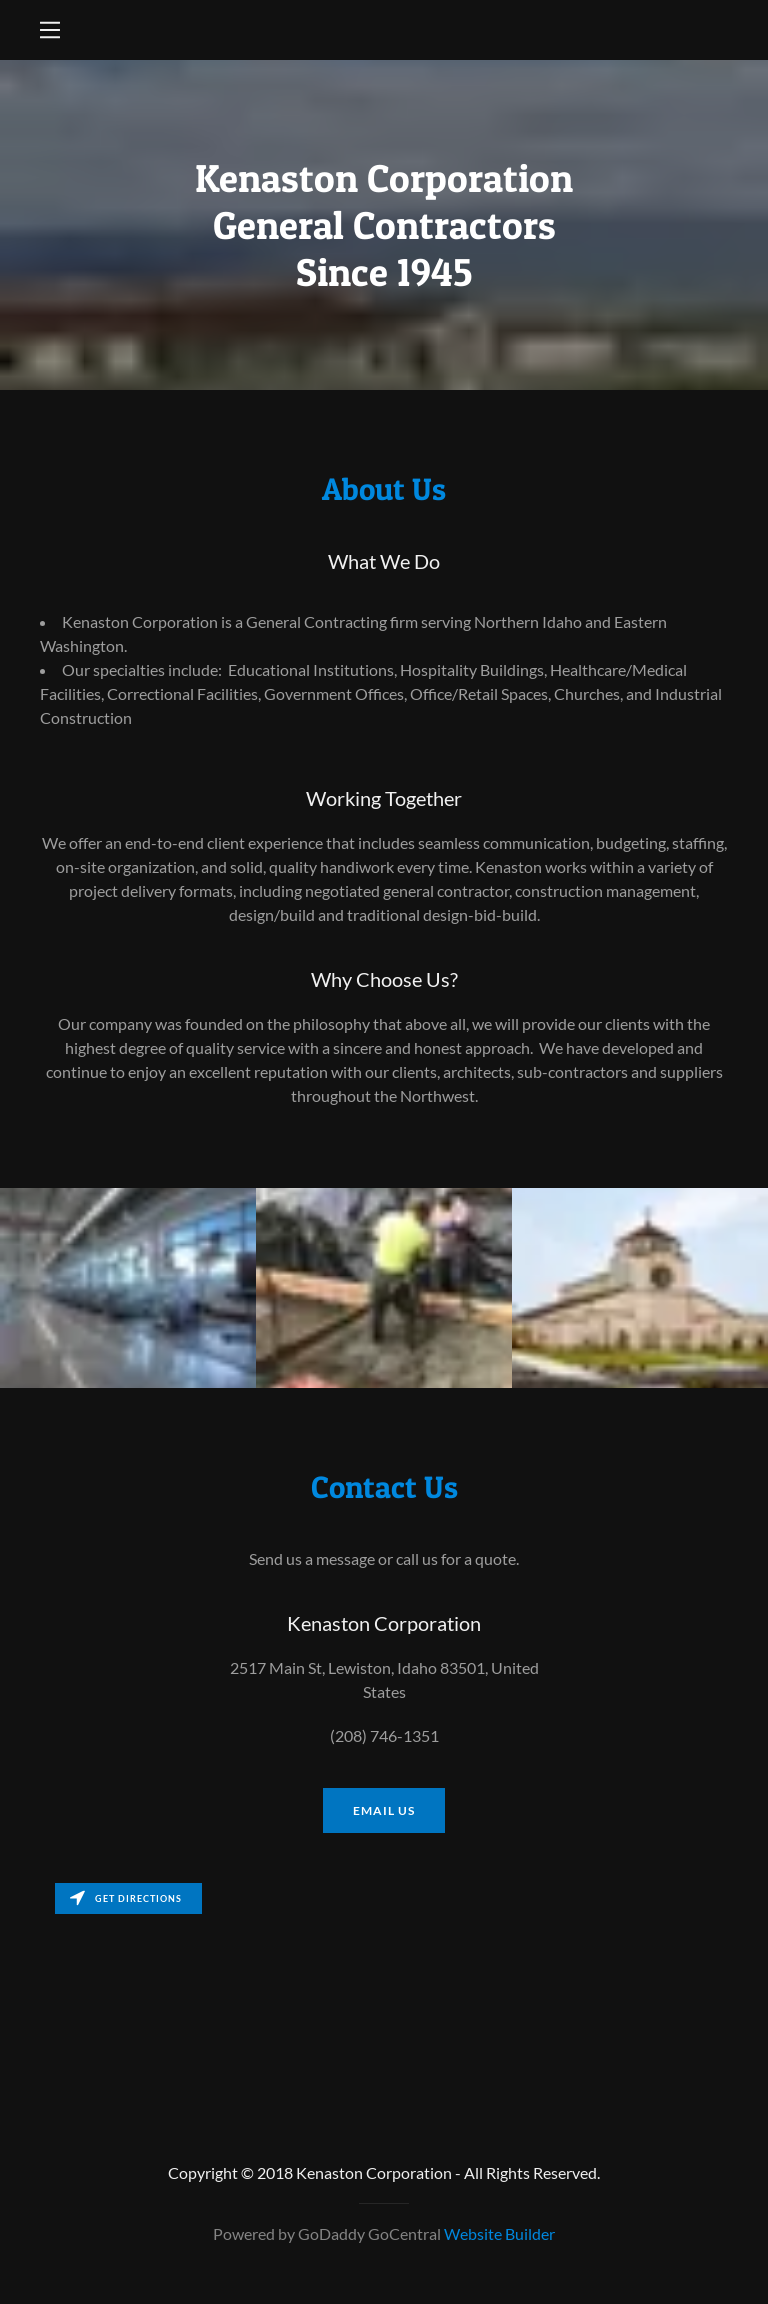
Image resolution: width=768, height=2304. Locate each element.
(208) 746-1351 (384, 1735)
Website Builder (499, 2233)
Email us (384, 1810)
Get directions (126, 1898)
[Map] (384, 1988)
